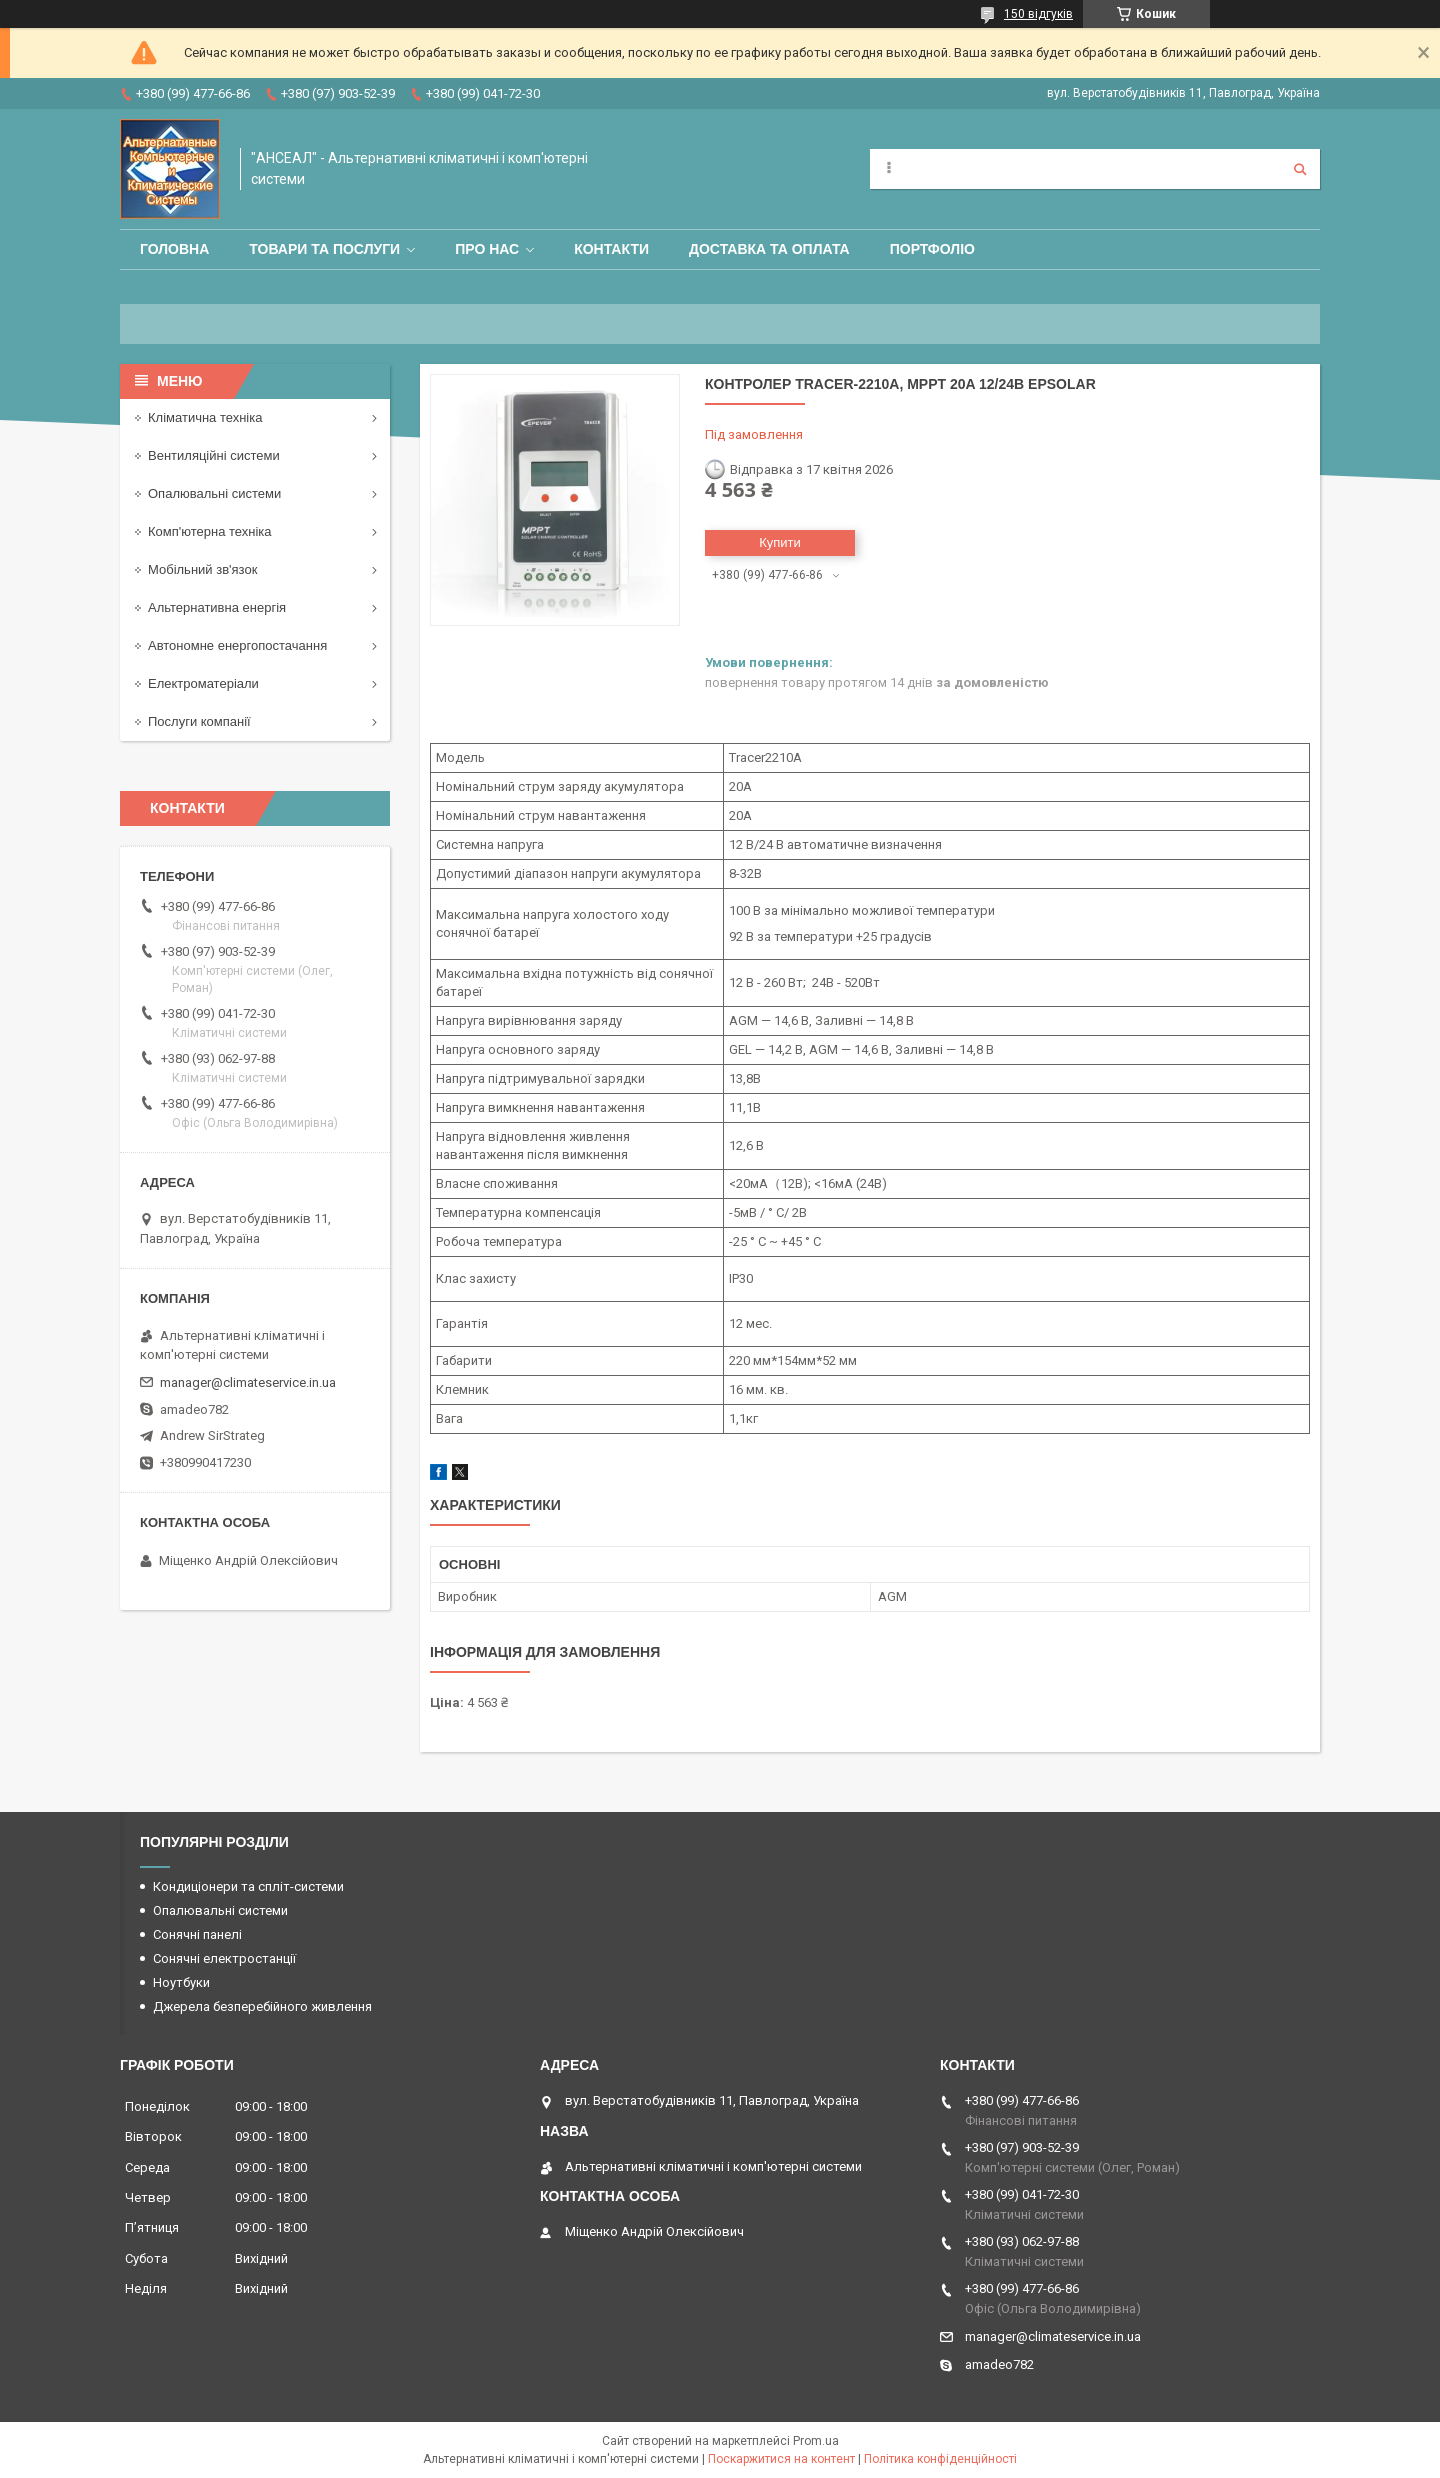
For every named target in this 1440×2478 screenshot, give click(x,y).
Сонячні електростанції (224, 1958)
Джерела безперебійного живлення (262, 2006)
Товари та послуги (324, 249)
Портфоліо (932, 249)
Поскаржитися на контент (781, 2459)
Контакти (611, 249)
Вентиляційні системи (214, 455)
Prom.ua (816, 2441)
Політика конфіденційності (940, 2459)
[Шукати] (1300, 169)
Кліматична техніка (205, 417)
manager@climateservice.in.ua (248, 1382)
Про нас (487, 249)
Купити (780, 542)
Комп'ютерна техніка (210, 531)
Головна (174, 249)
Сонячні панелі (197, 1934)
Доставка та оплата (769, 249)
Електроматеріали (203, 683)
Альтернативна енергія (217, 607)
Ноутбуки (181, 1982)
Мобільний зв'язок (202, 569)
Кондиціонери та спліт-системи (248, 1886)
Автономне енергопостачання (237, 645)
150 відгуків (1038, 14)
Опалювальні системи (214, 493)
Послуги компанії (199, 721)
